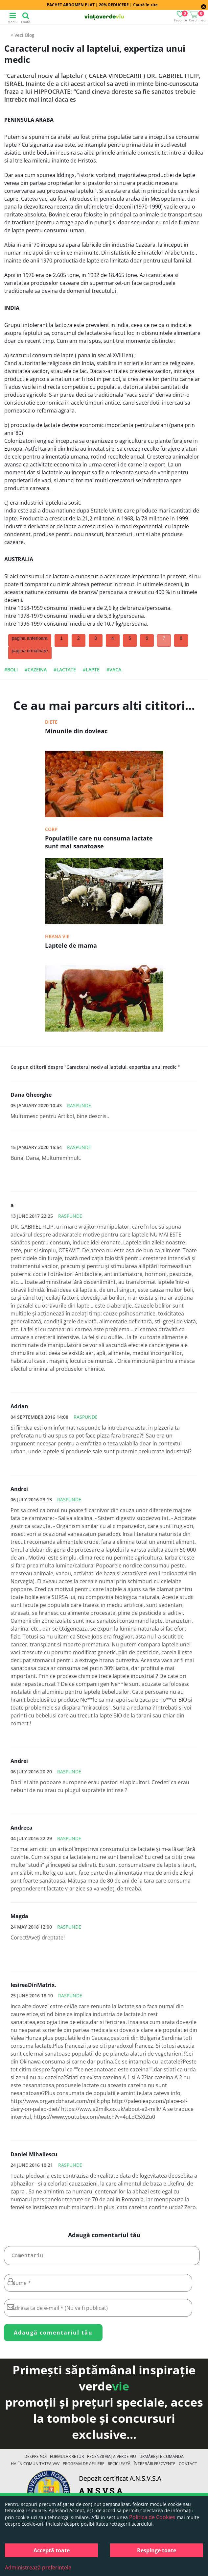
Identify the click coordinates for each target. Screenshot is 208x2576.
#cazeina (36, 669)
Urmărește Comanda (161, 2459)
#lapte (91, 669)
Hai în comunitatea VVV (35, 2466)
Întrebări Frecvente (154, 2466)
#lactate (65, 669)
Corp (51, 829)
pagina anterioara (30, 638)
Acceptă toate (52, 2550)
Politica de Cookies (152, 2517)
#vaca (113, 669)
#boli (11, 669)
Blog (30, 35)
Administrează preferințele (38, 2567)
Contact (188, 2466)
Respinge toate (156, 2550)
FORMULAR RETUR (67, 2459)
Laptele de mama (71, 945)
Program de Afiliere (83, 2466)
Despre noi (35, 2459)
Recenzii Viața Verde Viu (111, 2459)
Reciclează (119, 2466)
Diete (51, 722)
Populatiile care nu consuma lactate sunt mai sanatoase (99, 842)
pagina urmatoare (30, 650)
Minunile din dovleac (76, 731)
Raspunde (79, 1105)
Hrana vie (57, 936)
